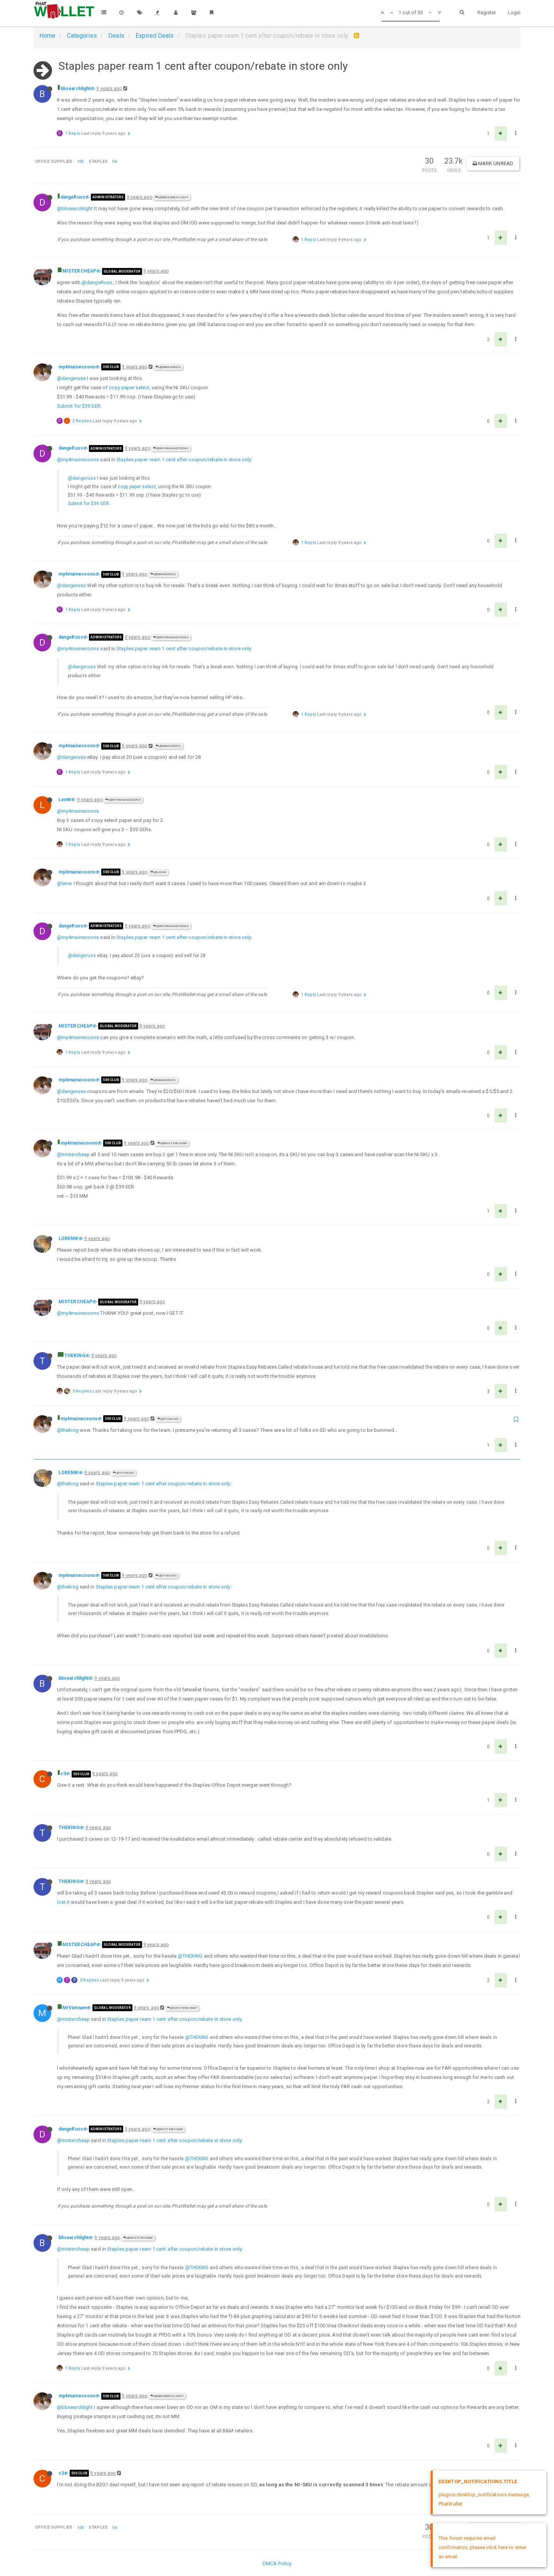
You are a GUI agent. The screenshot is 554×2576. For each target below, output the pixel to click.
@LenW (159, 872)
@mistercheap (73, 1154)
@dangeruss (71, 378)
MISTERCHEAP (79, 271)
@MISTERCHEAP (172, 1143)
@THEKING (168, 1419)
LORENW (69, 1238)
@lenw (64, 883)
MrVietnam (74, 2007)
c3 (63, 1773)
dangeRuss (72, 197)
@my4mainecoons (171, 448)
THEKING (74, 1355)
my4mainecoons (77, 367)
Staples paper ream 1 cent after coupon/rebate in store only (183, 459)
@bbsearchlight (172, 197)
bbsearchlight (75, 88)
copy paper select (129, 387)
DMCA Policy (277, 2563)
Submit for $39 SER (78, 406)
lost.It (63, 1902)
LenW (65, 799)
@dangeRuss (97, 282)
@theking (68, 1430)
